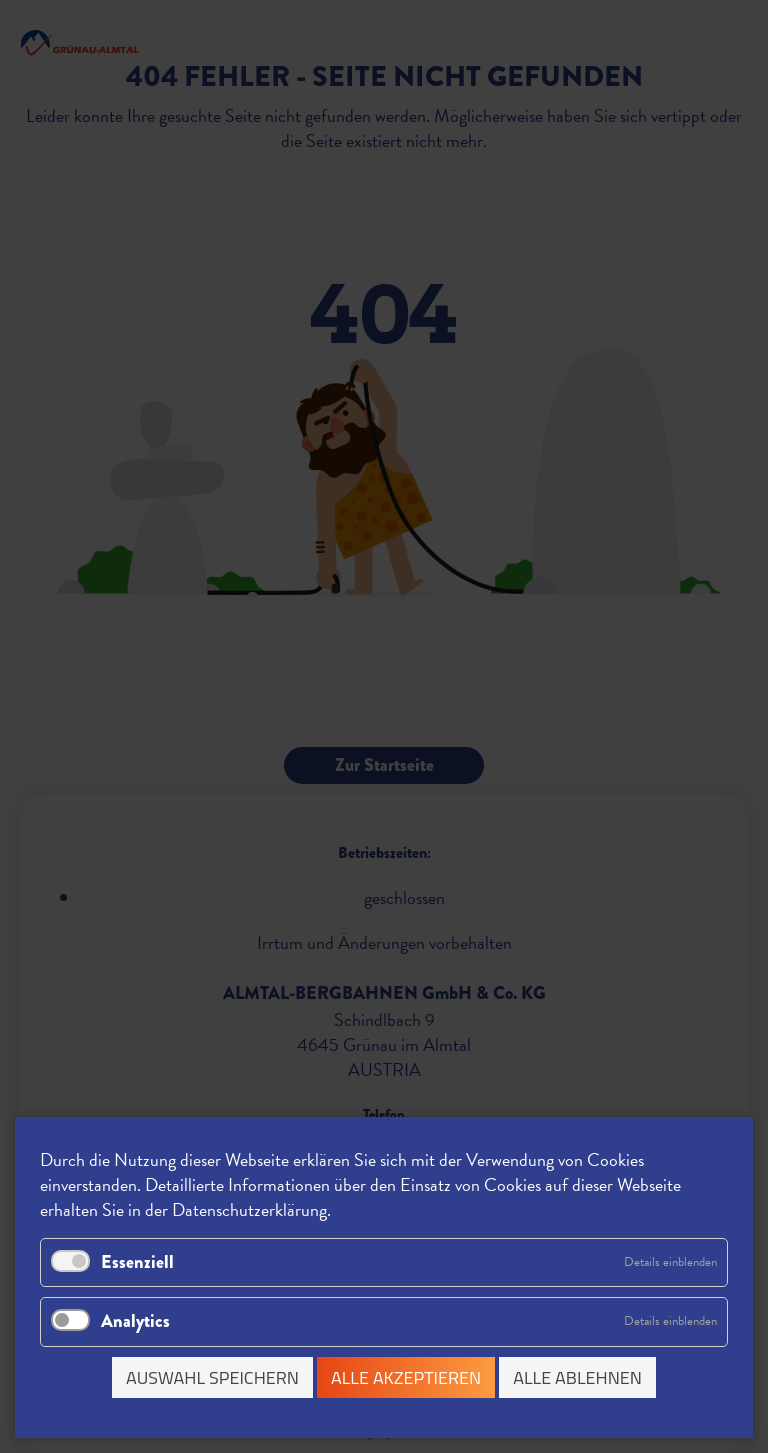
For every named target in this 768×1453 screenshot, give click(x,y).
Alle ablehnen (577, 1377)
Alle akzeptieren (406, 1377)
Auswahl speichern (212, 1377)
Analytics (135, 1321)
